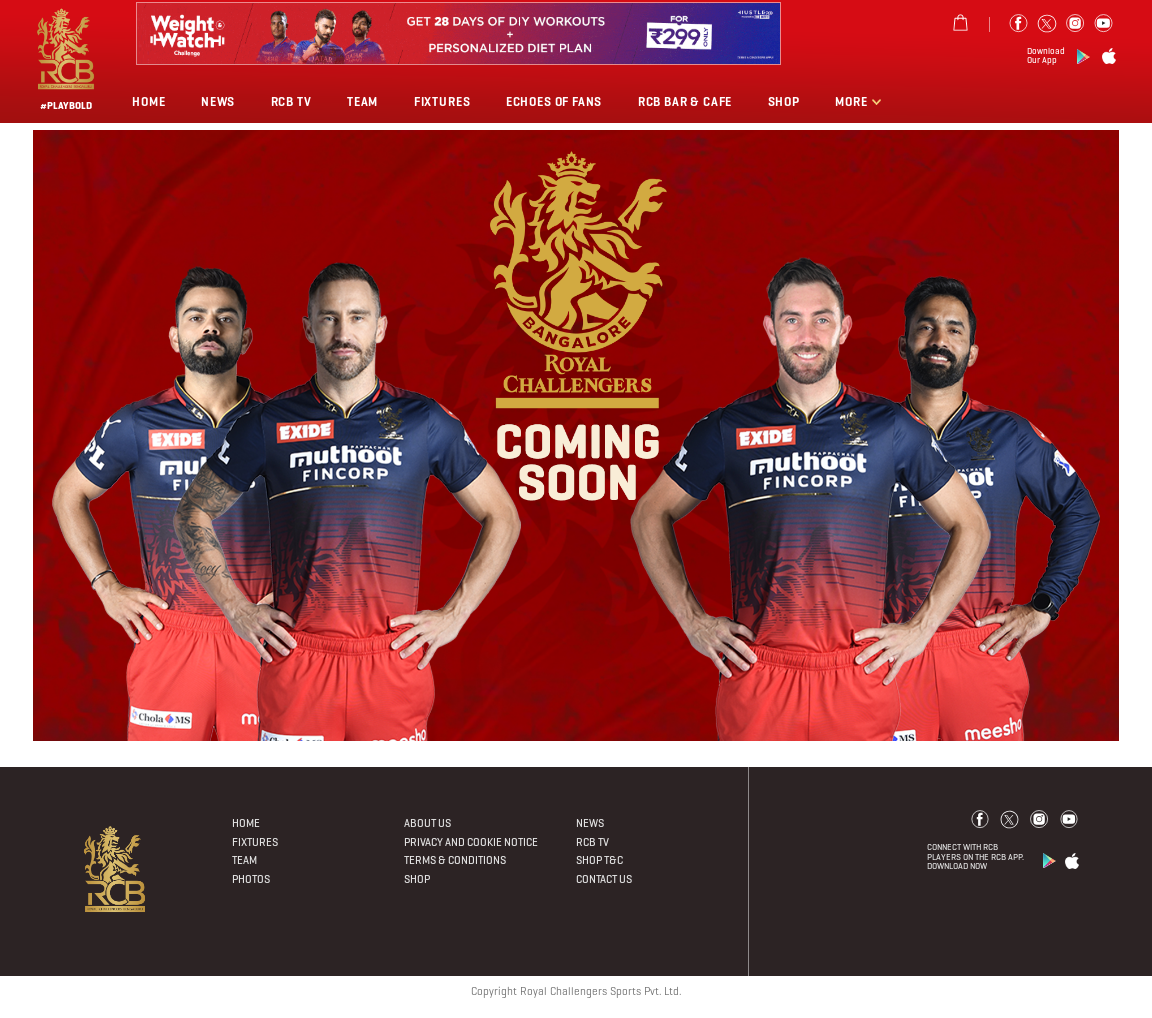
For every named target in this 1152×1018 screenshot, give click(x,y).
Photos (251, 879)
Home (148, 101)
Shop (784, 101)
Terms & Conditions (455, 860)
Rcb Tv (291, 101)
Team (362, 101)
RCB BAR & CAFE (685, 101)
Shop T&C (599, 860)
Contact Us (604, 879)
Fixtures (442, 101)
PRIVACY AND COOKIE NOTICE (471, 842)
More (852, 101)
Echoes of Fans (554, 101)
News (218, 101)
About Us (427, 823)
